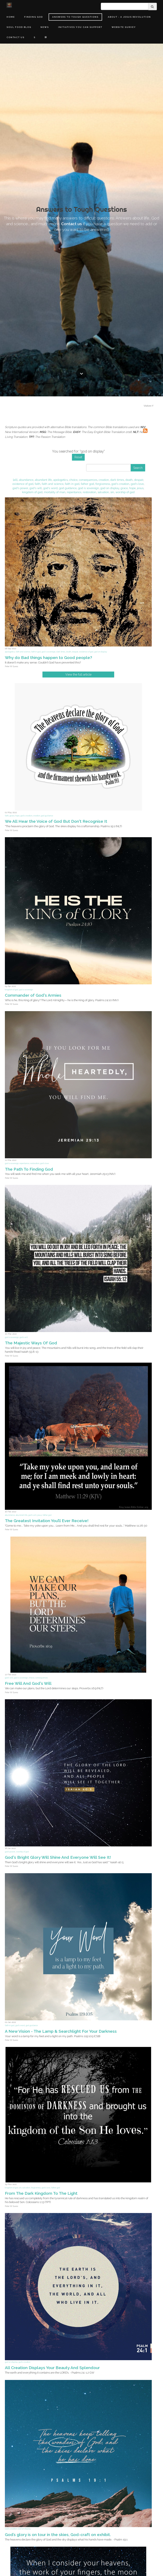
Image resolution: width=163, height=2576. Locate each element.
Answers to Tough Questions (75, 17)
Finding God (33, 17)
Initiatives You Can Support (80, 27)
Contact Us (15, 37)
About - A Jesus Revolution (129, 17)
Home (11, 17)
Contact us (71, 1335)
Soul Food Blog (19, 27)
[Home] (9, 5)
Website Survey (124, 27)
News (45, 27)
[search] (124, 6)
